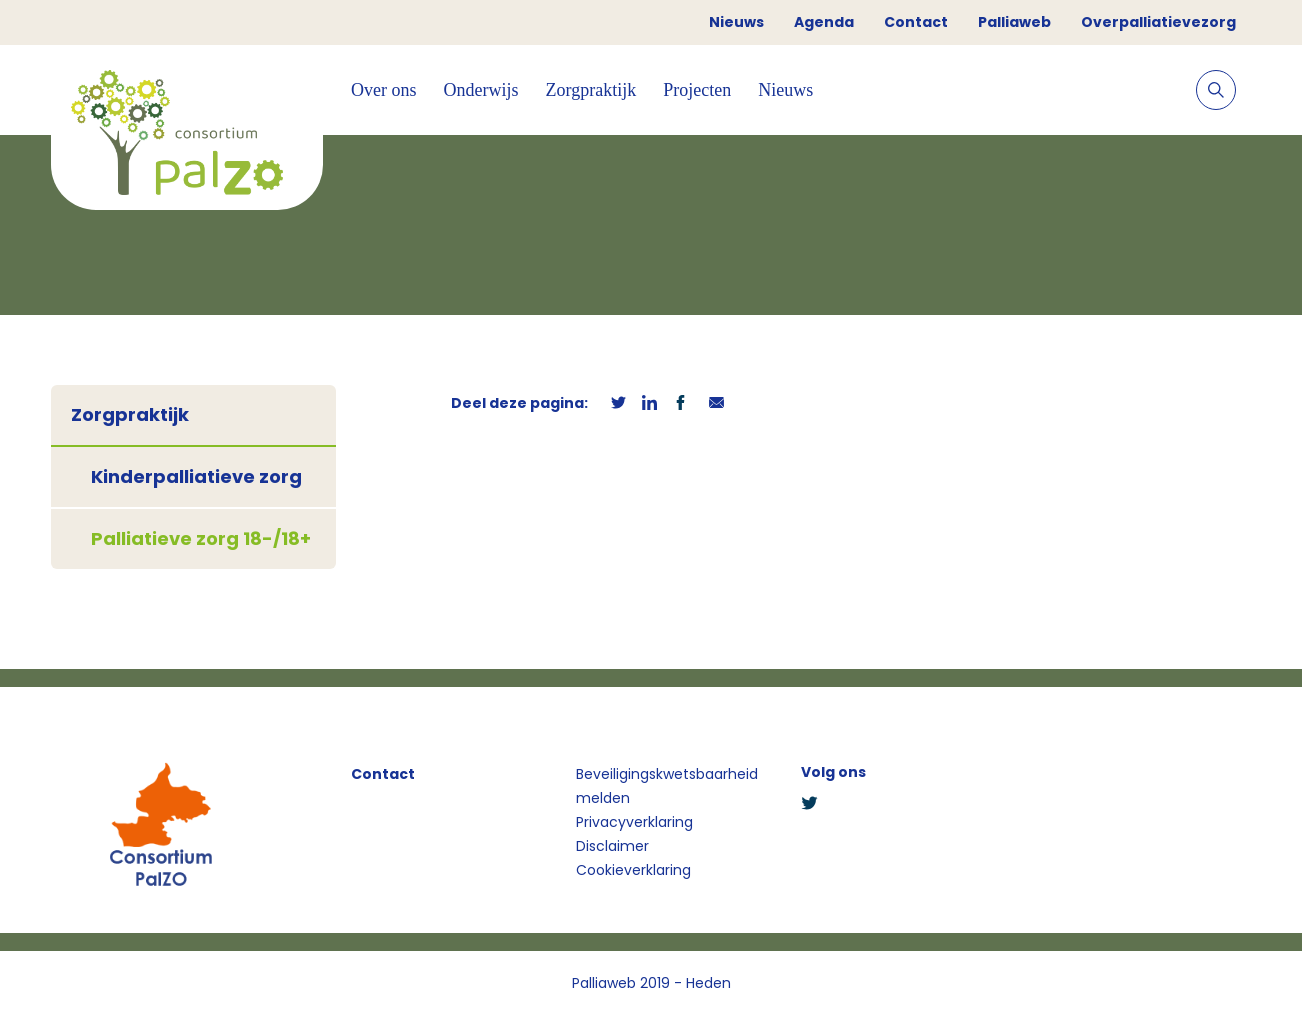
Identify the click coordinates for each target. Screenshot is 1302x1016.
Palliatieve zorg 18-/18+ (201, 538)
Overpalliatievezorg (1158, 22)
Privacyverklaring (634, 822)
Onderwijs (481, 90)
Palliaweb (1014, 22)
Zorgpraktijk (591, 90)
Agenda (824, 22)
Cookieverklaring (633, 870)
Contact (916, 22)
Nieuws (736, 22)
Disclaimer (612, 846)
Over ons (384, 90)
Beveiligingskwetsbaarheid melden (667, 786)
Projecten (697, 90)
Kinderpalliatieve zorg (196, 476)
